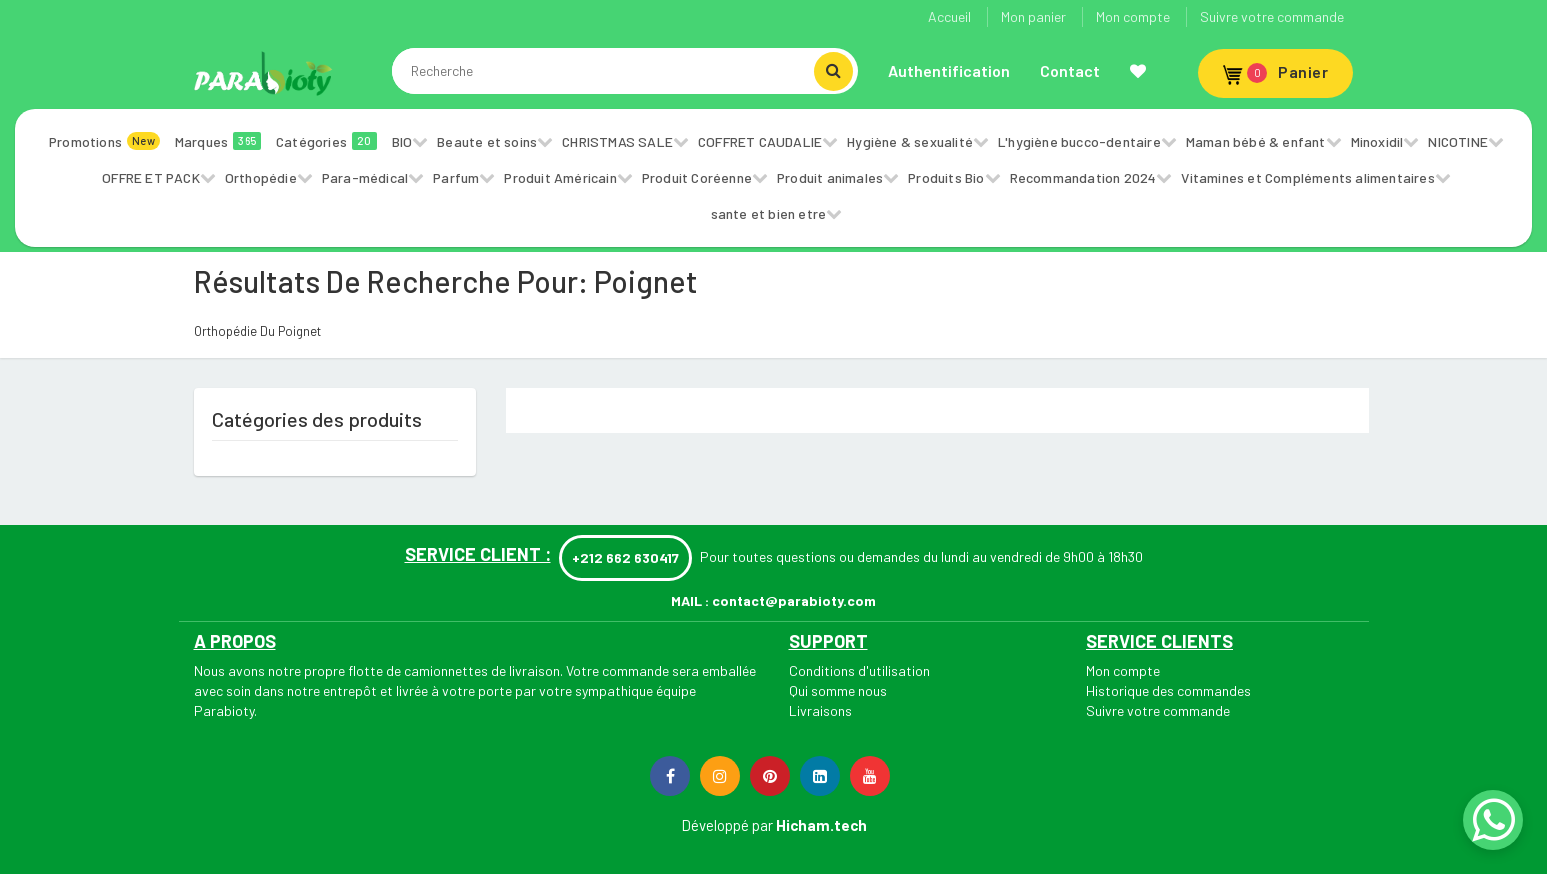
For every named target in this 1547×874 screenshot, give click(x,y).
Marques (218, 141)
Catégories (326, 141)
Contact (1070, 70)
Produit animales (830, 177)
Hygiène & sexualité (910, 141)
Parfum (456, 177)
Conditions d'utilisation (859, 670)
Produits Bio (946, 177)
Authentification (949, 70)
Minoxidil (1377, 141)
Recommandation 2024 (1083, 177)
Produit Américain (560, 177)
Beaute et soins (487, 141)
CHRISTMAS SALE (617, 141)
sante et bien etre (769, 213)
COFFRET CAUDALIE (760, 141)
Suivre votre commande (1272, 16)
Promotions (104, 141)
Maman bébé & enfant (1256, 141)
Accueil (949, 16)
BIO (402, 141)
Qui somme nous (838, 690)
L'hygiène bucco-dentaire (1079, 141)
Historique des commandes (1168, 690)
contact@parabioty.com (794, 600)
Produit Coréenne (697, 177)
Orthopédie (261, 177)
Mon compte (1133, 16)
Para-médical (365, 177)
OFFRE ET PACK (151, 177)
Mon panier (1033, 16)
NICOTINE (1458, 141)
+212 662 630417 (625, 557)
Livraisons (820, 710)
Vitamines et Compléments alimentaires (1307, 177)
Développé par (727, 825)
